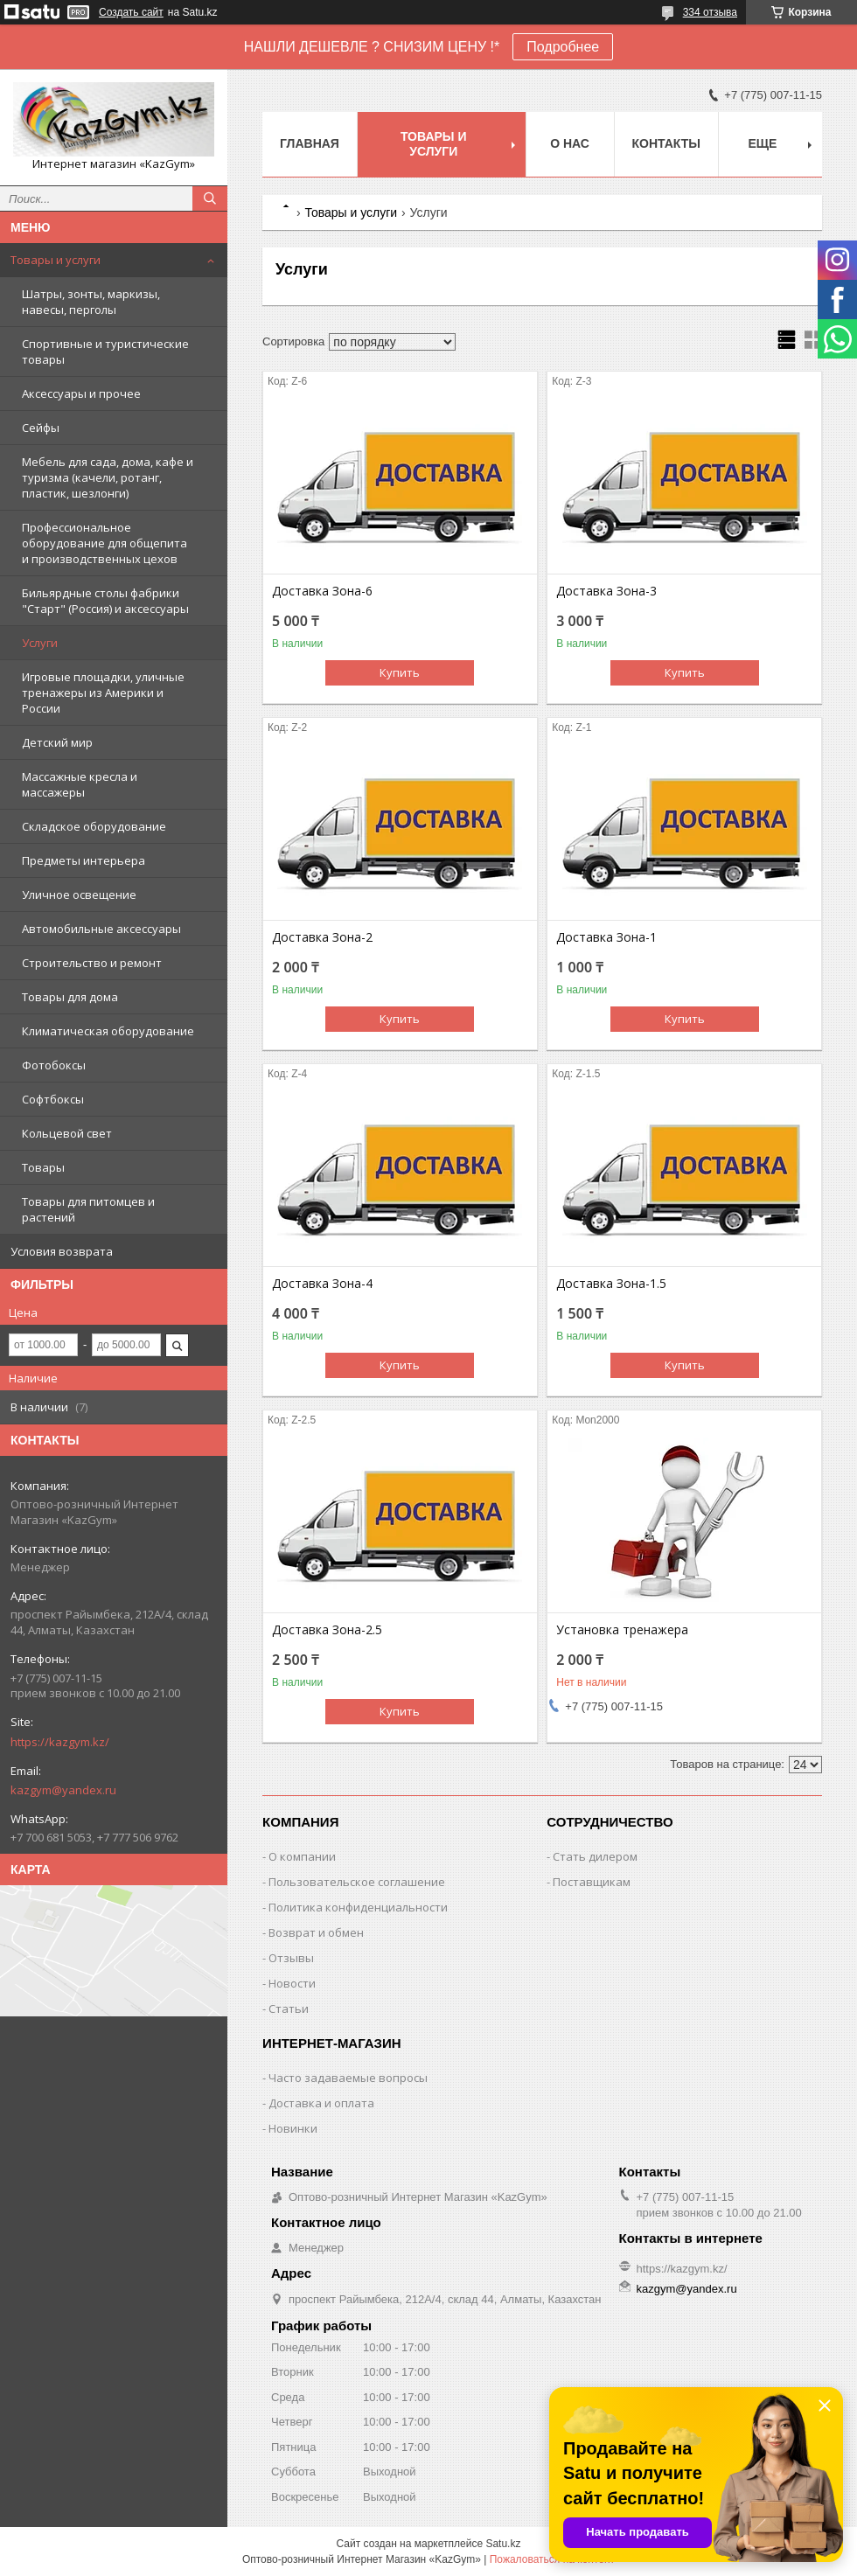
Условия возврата (61, 1251)
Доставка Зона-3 (606, 591)
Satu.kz (502, 2544)
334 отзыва (710, 12)
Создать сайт (131, 12)
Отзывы (291, 1958)
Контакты (666, 143)
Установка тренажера (622, 1630)
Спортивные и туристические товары (105, 351)
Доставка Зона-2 (322, 937)
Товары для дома (70, 997)
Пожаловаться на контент (552, 2559)
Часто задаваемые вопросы (348, 2077)
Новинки (292, 2128)
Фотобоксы (54, 1065)
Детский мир (57, 742)
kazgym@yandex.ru (63, 1790)
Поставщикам (592, 1882)
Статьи (288, 2008)
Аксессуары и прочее (81, 393)
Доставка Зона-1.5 (611, 1283)
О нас (569, 143)
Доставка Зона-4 (322, 1283)
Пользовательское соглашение (356, 1882)
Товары (43, 1167)
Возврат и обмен (316, 1932)
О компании (302, 1856)
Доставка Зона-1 (606, 937)
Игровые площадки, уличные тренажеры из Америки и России (103, 692)
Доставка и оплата (321, 2103)
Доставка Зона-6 (322, 591)
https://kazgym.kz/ (59, 1742)
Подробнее (562, 46)
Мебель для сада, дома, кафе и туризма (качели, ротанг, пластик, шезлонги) (107, 477)
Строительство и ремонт (92, 963)
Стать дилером (595, 1856)
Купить (400, 672)
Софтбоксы (53, 1099)
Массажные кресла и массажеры (79, 784)
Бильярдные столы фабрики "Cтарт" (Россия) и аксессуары (105, 600)
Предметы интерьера (83, 860)
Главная (309, 143)
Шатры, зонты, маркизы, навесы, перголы (91, 301)
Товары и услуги (55, 260)
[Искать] (209, 198)
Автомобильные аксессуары (101, 928)
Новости (292, 1983)
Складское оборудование (94, 826)
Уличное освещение (79, 894)
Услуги (40, 643)
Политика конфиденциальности (358, 1907)
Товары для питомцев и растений (88, 1209)
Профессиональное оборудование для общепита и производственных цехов (104, 543)
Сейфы (40, 427)
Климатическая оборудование (108, 1031)
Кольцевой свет (67, 1133)
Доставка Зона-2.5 (327, 1630)
